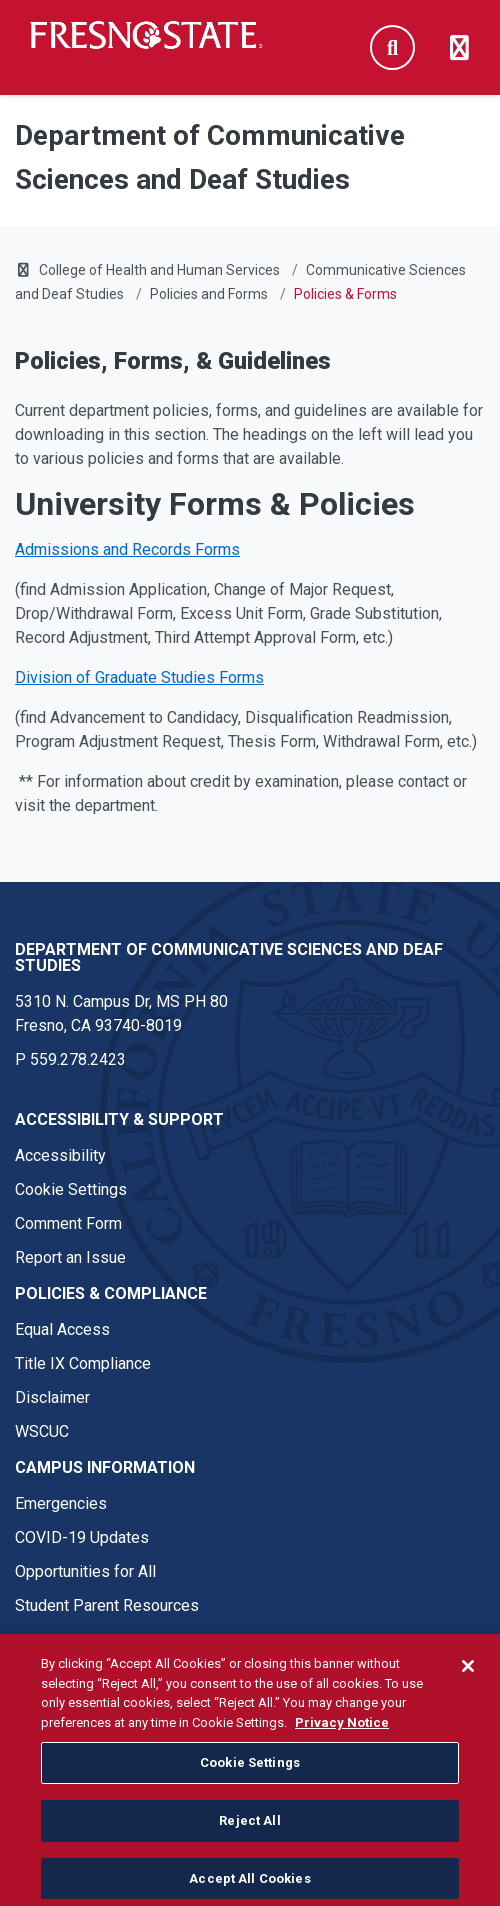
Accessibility (60, 1155)
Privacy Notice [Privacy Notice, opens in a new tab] (342, 1744)
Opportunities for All (85, 1571)
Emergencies (61, 1503)
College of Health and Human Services (159, 270)
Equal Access (62, 1329)
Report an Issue (70, 1257)
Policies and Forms (209, 294)
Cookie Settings (71, 1189)
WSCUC (42, 1431)
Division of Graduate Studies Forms (139, 677)
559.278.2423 (78, 1059)
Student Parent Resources (107, 1605)
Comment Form (68, 1223)
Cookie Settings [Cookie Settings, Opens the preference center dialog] (250, 1784)
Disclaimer (52, 1397)
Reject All (249, 1842)
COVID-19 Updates (82, 1537)
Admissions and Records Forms (127, 549)
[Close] (468, 1688)
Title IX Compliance (83, 1363)
